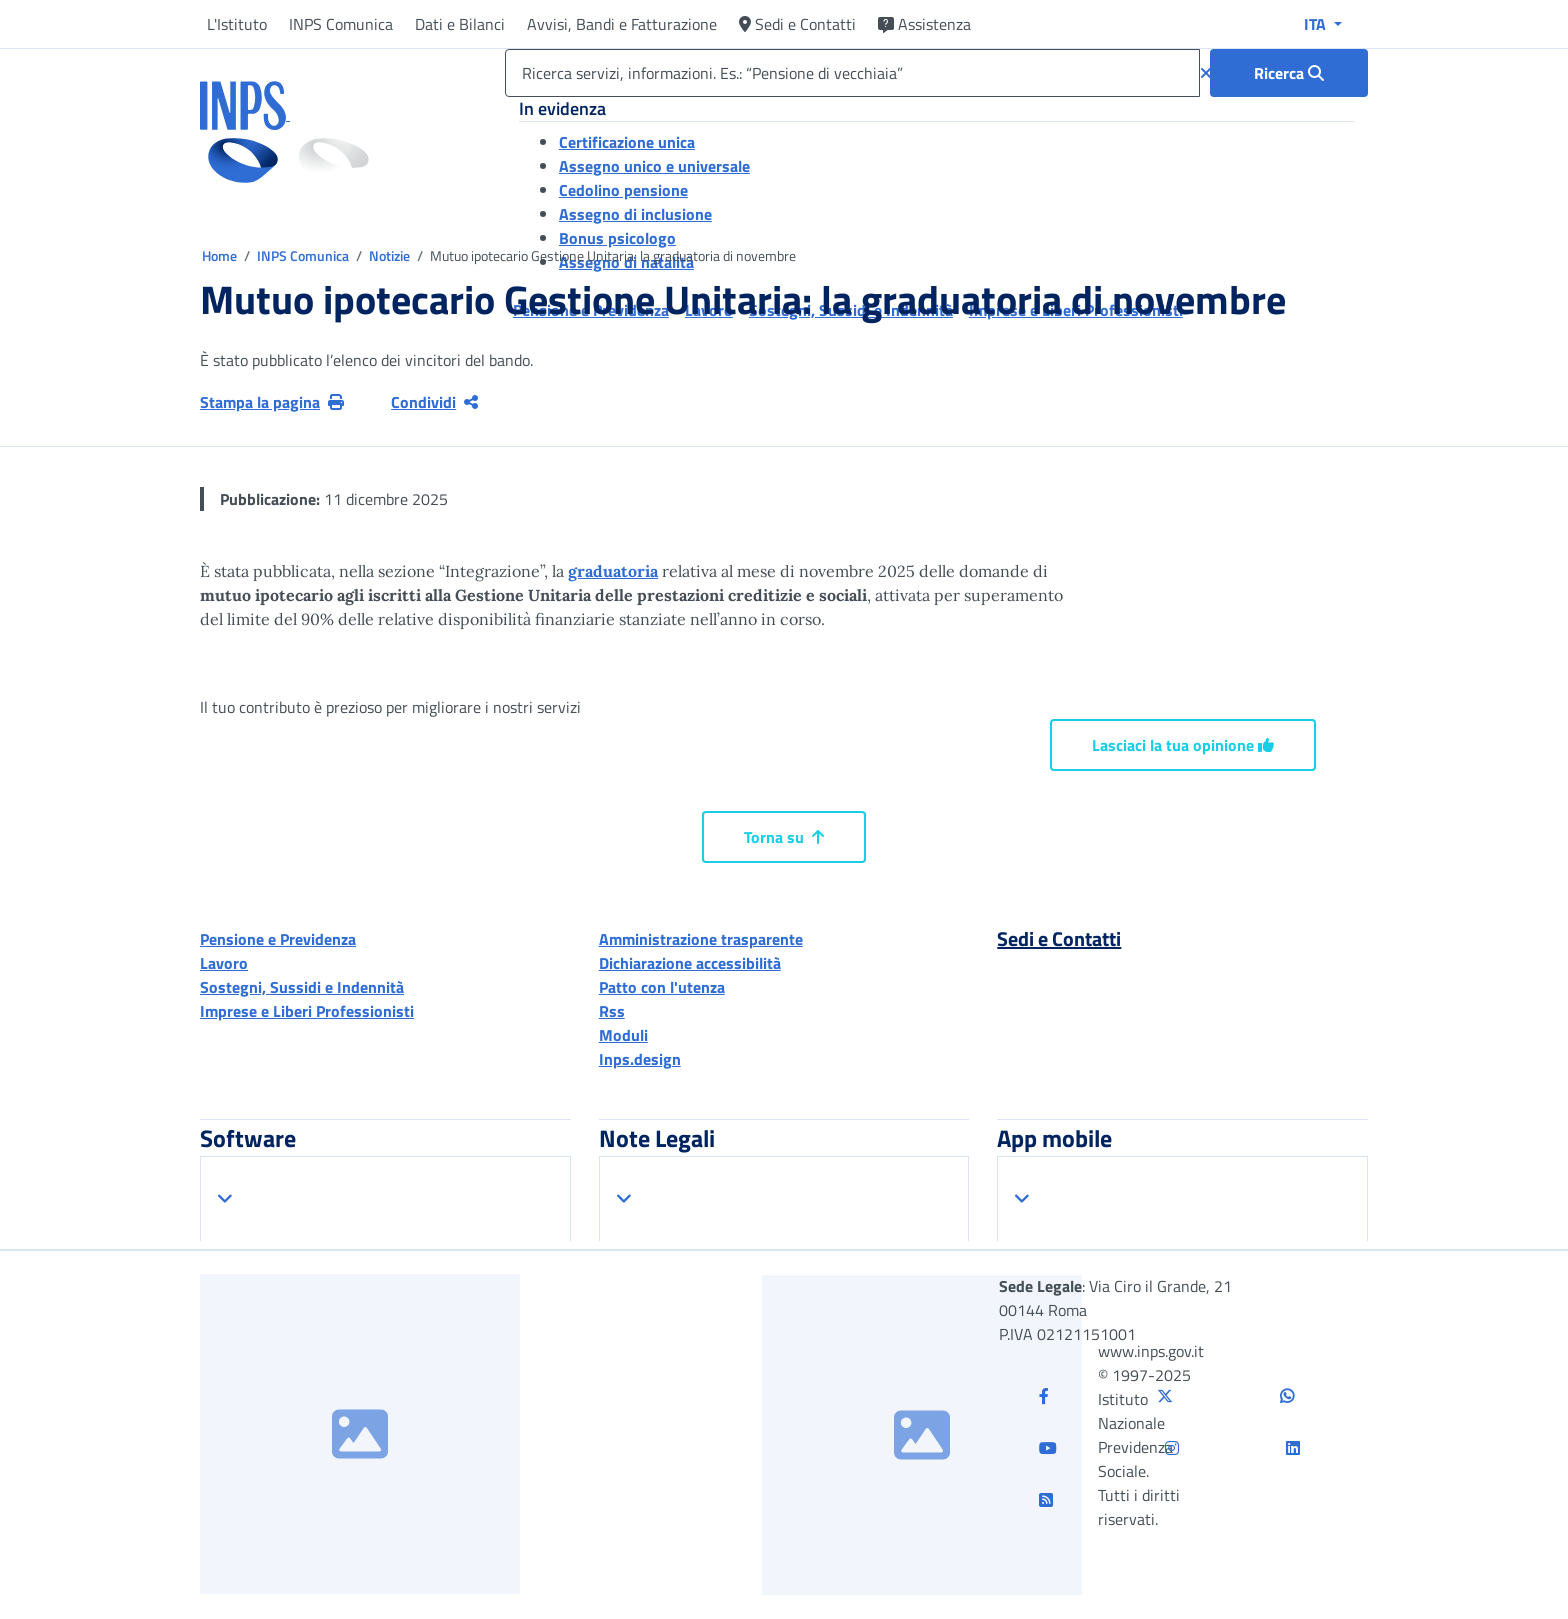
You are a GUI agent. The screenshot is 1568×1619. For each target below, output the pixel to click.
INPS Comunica (341, 24)
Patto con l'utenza (662, 987)
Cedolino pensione (623, 190)
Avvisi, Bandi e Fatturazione (622, 24)
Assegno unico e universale (654, 166)
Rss (612, 1011)
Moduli (623, 1035)
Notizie (389, 255)
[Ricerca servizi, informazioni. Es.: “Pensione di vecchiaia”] (852, 73)
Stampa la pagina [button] (272, 402)
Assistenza (924, 24)
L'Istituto (237, 24)
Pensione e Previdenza (278, 939)
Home (221, 255)
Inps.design (640, 1059)
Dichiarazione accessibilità (690, 963)
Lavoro (224, 963)
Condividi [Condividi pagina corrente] (434, 402)
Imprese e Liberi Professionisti (307, 1011)
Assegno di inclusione (635, 214)
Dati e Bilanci (460, 24)
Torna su (784, 837)
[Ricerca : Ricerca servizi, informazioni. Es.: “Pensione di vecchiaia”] (1289, 73)
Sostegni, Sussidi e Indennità (302, 987)
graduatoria (613, 571)
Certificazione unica (627, 142)
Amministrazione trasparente (701, 939)
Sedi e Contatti (797, 24)
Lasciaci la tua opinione (1183, 745)
